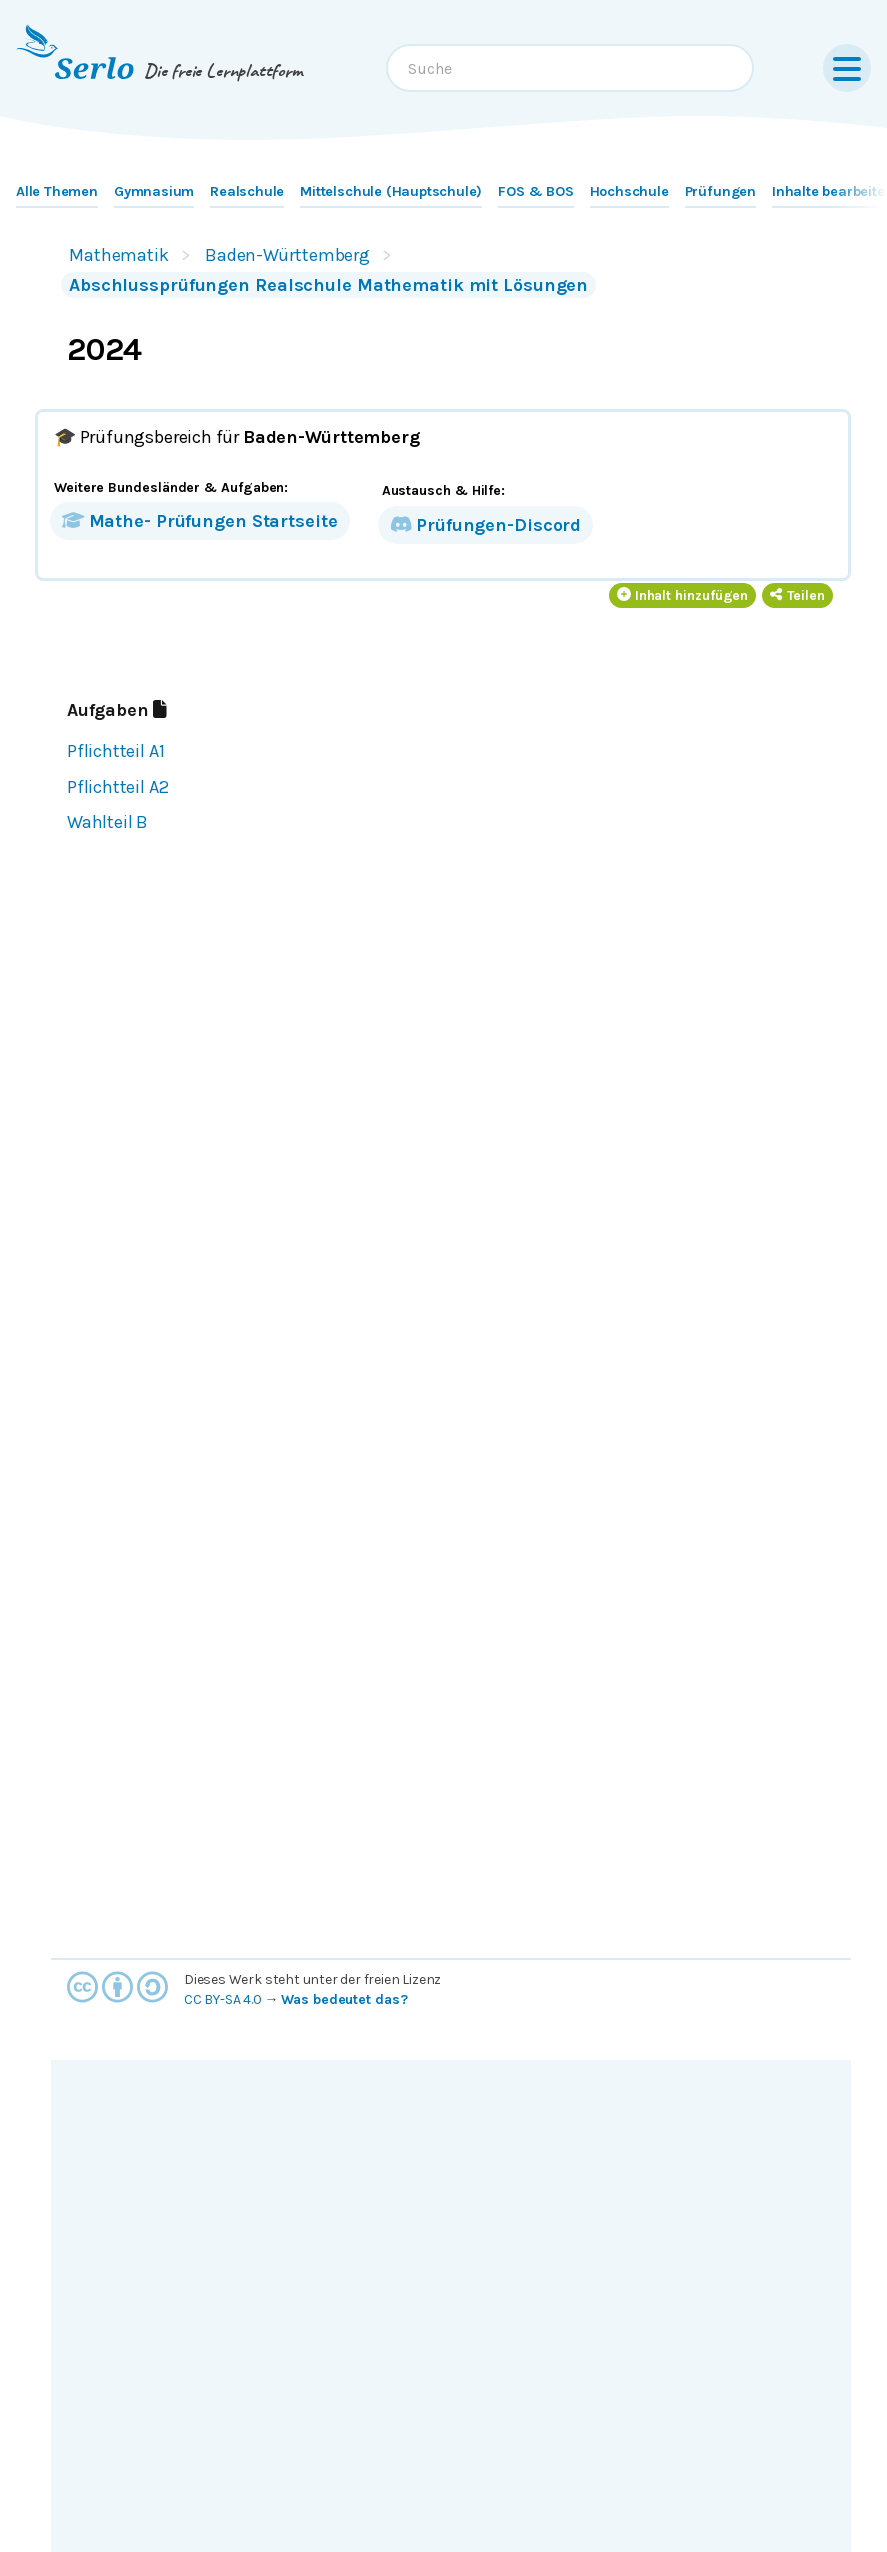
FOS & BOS (535, 191)
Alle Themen (57, 191)
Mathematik (119, 255)
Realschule (247, 191)
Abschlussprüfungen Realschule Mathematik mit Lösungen (328, 285)
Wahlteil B (107, 822)
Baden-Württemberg (287, 255)
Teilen (797, 595)
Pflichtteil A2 (117, 787)
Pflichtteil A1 (115, 751)
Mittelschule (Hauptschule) (391, 191)
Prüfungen (720, 191)
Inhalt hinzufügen (683, 595)
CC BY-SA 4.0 (223, 1999)
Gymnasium (154, 191)
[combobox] (570, 68)
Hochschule (629, 191)
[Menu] (847, 68)
